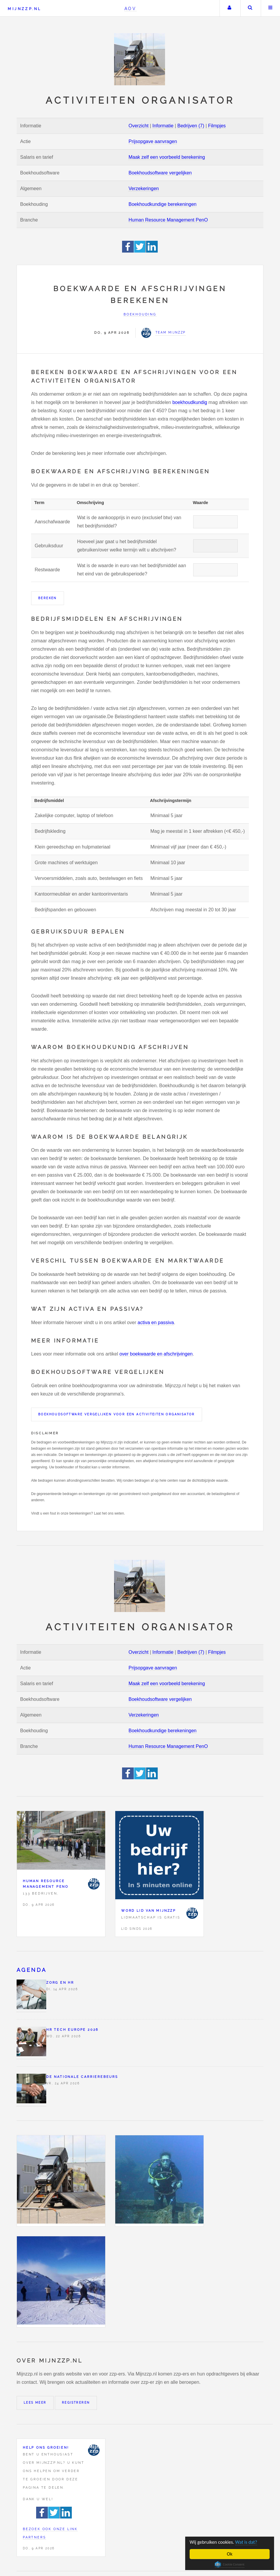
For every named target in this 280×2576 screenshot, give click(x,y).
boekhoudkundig (189, 402)
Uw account (229, 8)
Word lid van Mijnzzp (148, 1910)
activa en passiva (155, 1322)
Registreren (76, 2402)
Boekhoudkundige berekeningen (163, 204)
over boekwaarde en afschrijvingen (156, 1353)
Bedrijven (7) (190, 125)
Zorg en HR (60, 1982)
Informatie (162, 125)
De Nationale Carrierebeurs (82, 2077)
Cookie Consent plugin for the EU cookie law (229, 2564)
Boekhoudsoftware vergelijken (160, 172)
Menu (270, 8)
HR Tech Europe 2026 (72, 2030)
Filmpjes (217, 125)
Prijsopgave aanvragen (153, 141)
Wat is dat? (248, 2542)
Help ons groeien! (46, 2447)
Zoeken (250, 8)
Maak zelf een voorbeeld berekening (167, 157)
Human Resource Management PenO (168, 219)
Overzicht (139, 125)
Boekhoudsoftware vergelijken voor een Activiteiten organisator (116, 1414)
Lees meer (35, 2402)
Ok (230, 2554)
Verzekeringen (144, 188)
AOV (130, 8)
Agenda (32, 1970)
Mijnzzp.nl (24, 9)
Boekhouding (140, 314)
